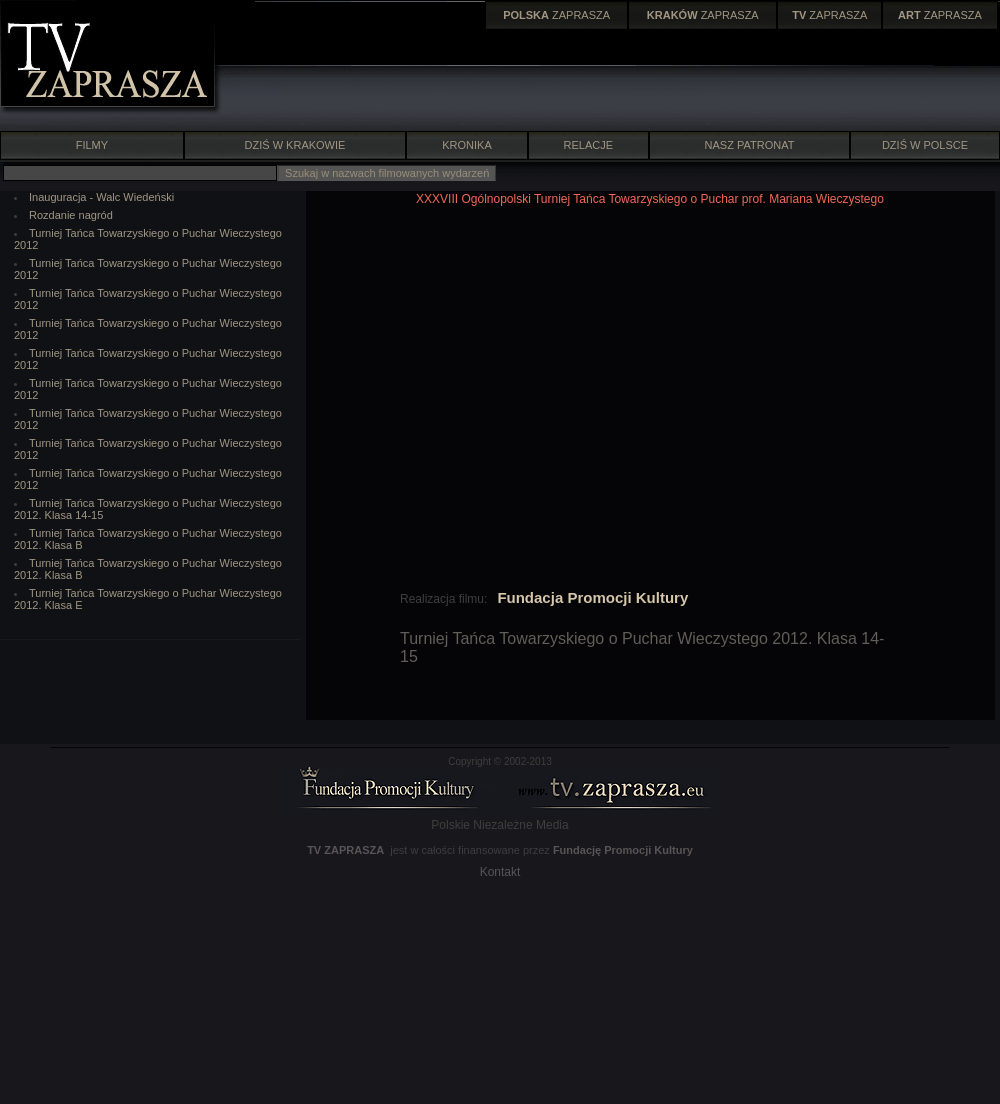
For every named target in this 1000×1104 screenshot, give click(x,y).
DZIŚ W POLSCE (925, 145)
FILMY (91, 145)
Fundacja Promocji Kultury (592, 597)
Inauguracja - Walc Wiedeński (101, 197)
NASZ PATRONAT (750, 145)
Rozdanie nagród (71, 215)
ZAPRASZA (556, 15)
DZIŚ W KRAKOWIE (295, 145)
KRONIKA (467, 145)
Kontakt (500, 872)
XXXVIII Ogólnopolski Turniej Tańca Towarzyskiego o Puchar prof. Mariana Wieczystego (650, 199)
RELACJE (589, 145)
